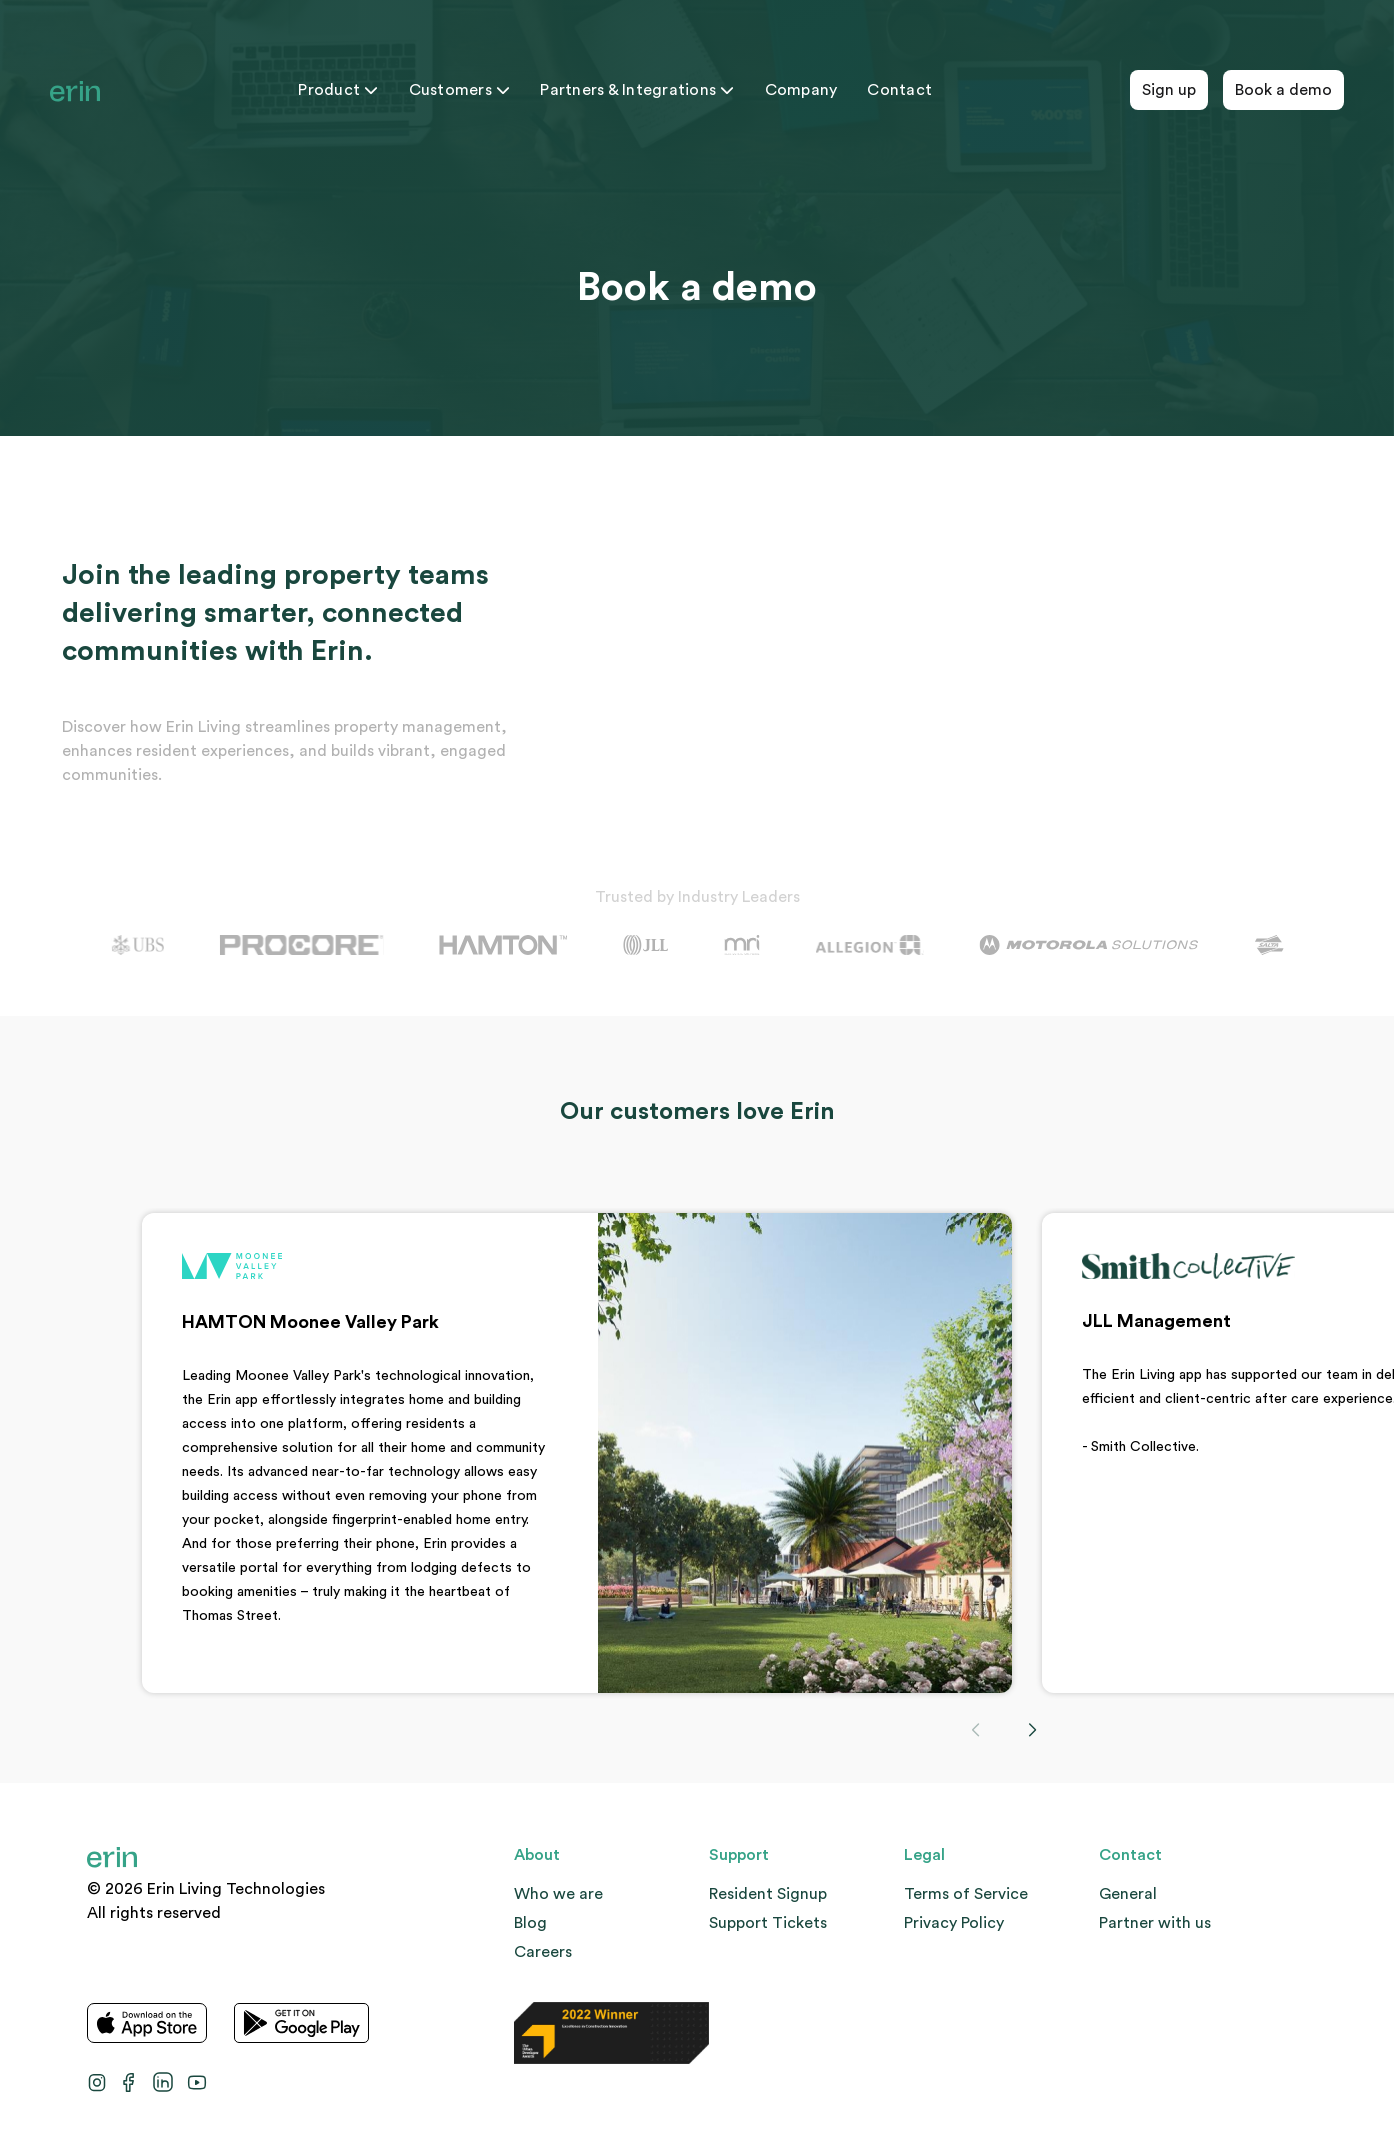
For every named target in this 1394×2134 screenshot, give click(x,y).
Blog (530, 1923)
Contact (899, 90)
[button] (1032, 1730)
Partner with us (1155, 1923)
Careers (543, 1952)
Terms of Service (966, 1894)
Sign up (1169, 90)
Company (801, 90)
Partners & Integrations (637, 90)
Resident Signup (768, 1894)
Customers (460, 90)
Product (338, 90)
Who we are (558, 1894)
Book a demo (1283, 90)
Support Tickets (768, 1923)
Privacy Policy (954, 1923)
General (1128, 1894)
